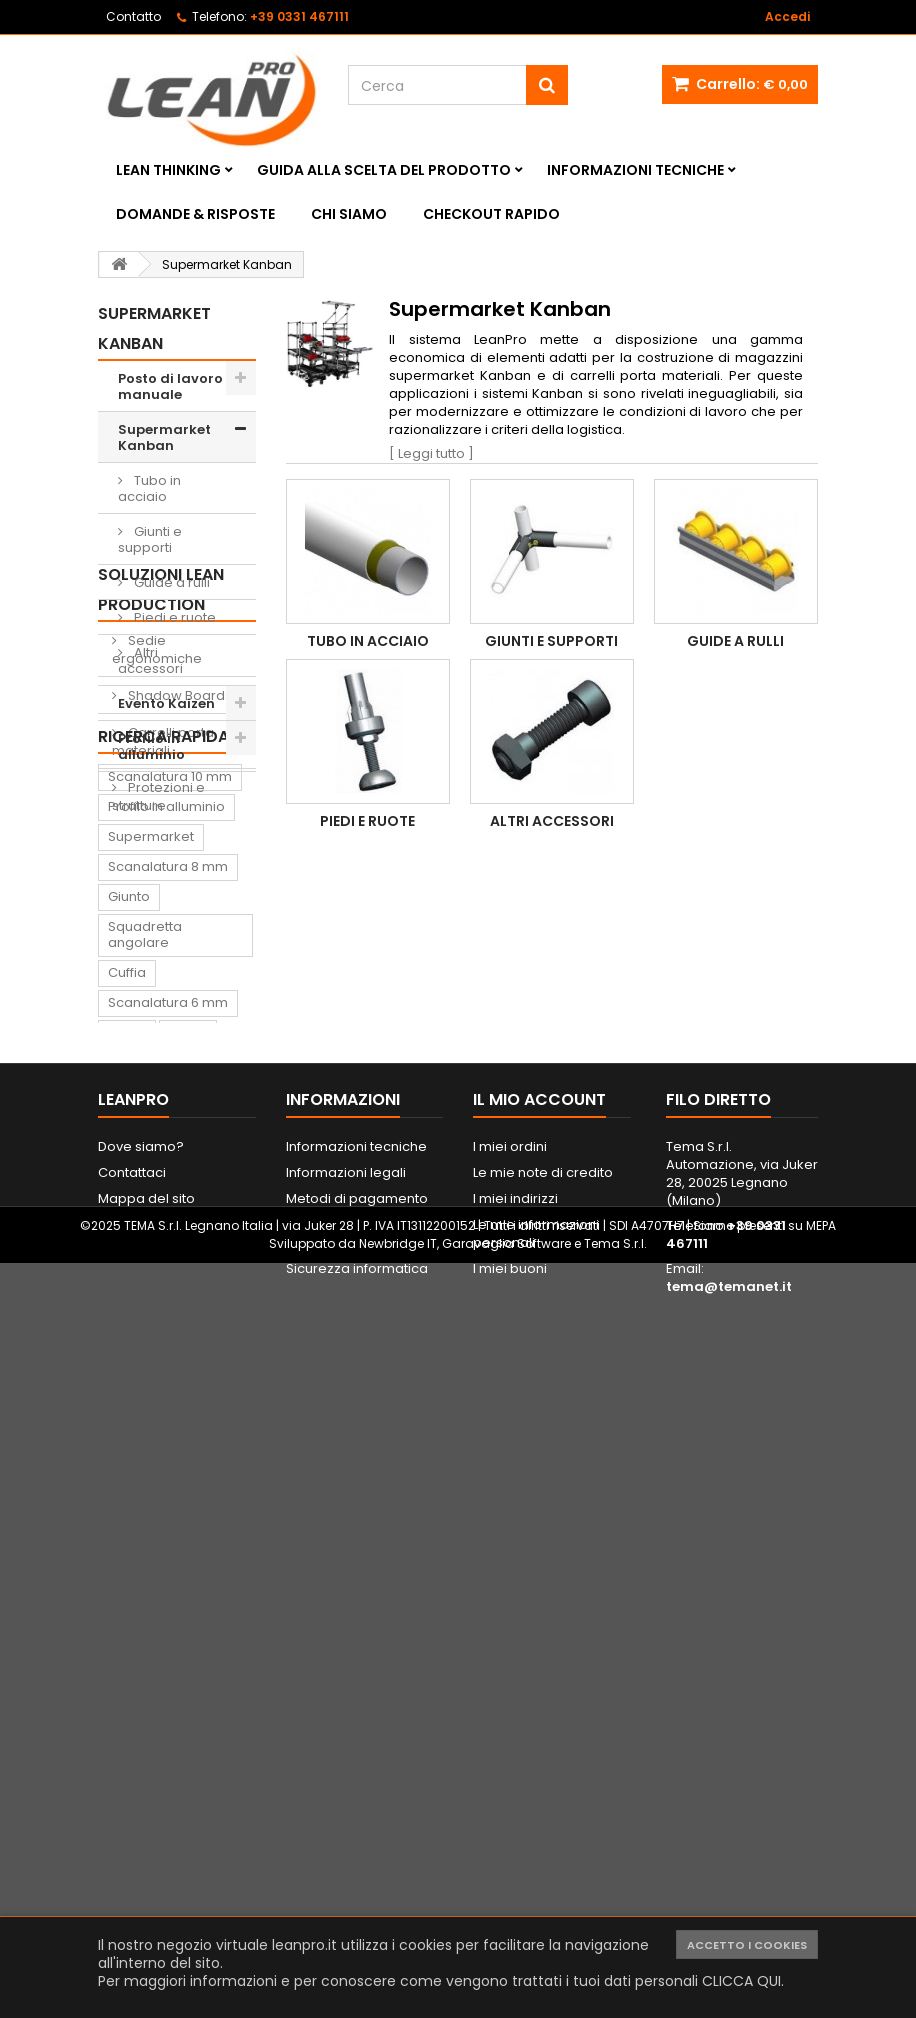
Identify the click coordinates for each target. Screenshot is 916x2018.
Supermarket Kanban (164, 437)
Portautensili (148, 1671)
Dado (126, 1415)
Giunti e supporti (150, 539)
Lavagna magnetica (173, 1641)
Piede (188, 1385)
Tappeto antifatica (168, 1521)
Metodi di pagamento (357, 1864)
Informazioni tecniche (635, 170)
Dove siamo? (141, 1812)
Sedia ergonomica (169, 1581)
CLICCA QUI (741, 1981)
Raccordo (140, 1551)
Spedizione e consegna (364, 1890)
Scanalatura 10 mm (170, 1129)
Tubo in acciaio (149, 488)
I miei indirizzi (515, 1864)
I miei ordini (510, 1812)
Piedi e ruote (173, 617)
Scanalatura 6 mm (168, 1355)
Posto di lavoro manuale (170, 386)
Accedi (787, 16)
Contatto (133, 16)
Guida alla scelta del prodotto (384, 170)
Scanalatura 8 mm (168, 1219)
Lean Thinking (168, 170)
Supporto (197, 1415)
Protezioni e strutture (158, 1028)
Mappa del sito (146, 1864)
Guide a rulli (170, 582)
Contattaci (132, 1838)
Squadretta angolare (145, 1287)
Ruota (127, 1385)
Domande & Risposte (195, 214)
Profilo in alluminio (151, 746)
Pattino (130, 1611)
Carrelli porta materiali (163, 973)
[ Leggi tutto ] (431, 453)
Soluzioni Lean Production (161, 821)
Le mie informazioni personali (536, 1899)
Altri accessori (150, 660)
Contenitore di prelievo (154, 1453)
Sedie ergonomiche (157, 881)
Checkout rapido (491, 214)
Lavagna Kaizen (159, 1491)
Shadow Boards (178, 927)
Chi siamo (349, 214)
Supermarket (151, 1189)
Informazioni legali (346, 1838)
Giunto (129, 1249)
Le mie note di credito (543, 1838)
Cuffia (127, 1325)
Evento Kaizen (166, 703)
